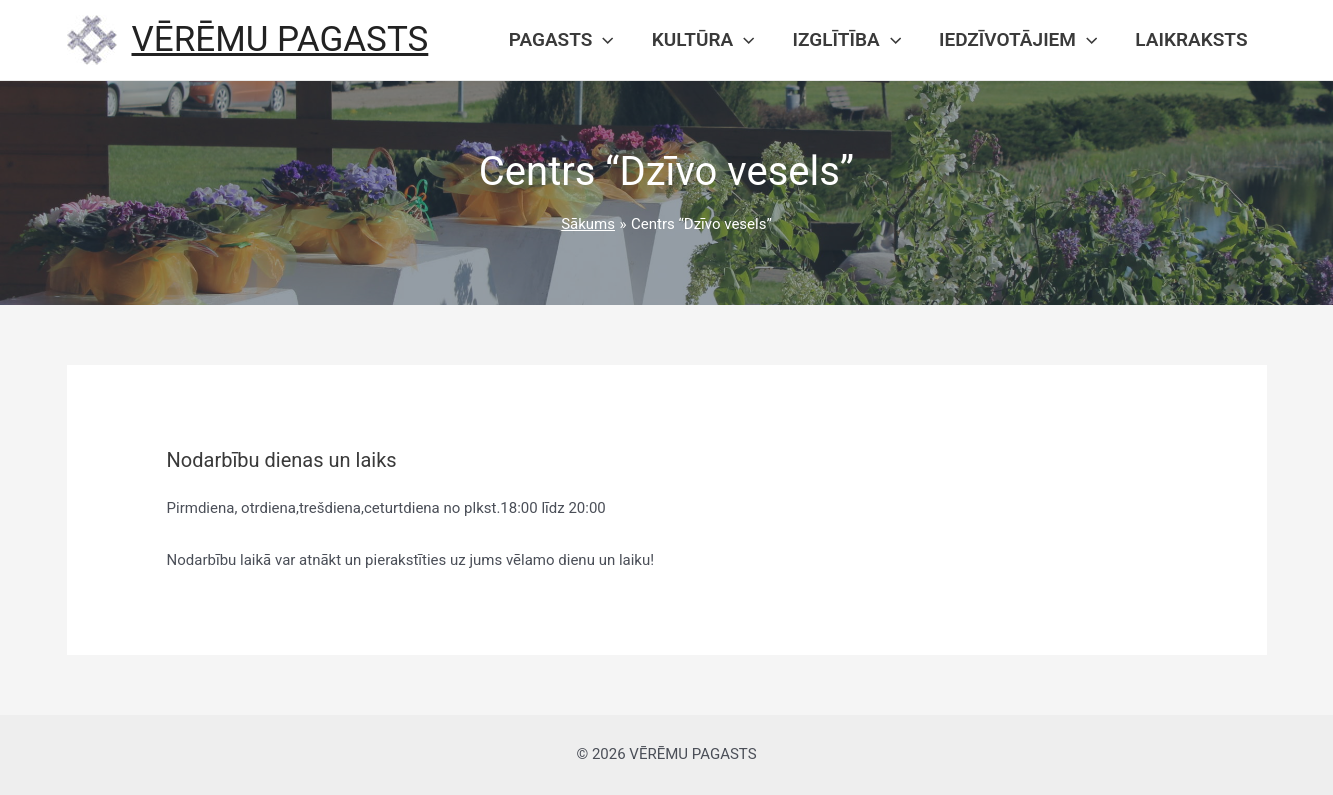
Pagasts (561, 40)
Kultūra (703, 40)
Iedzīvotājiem (1018, 40)
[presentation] (602, 40)
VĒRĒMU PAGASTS (280, 39)
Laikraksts (1191, 39)
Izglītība (847, 40)
